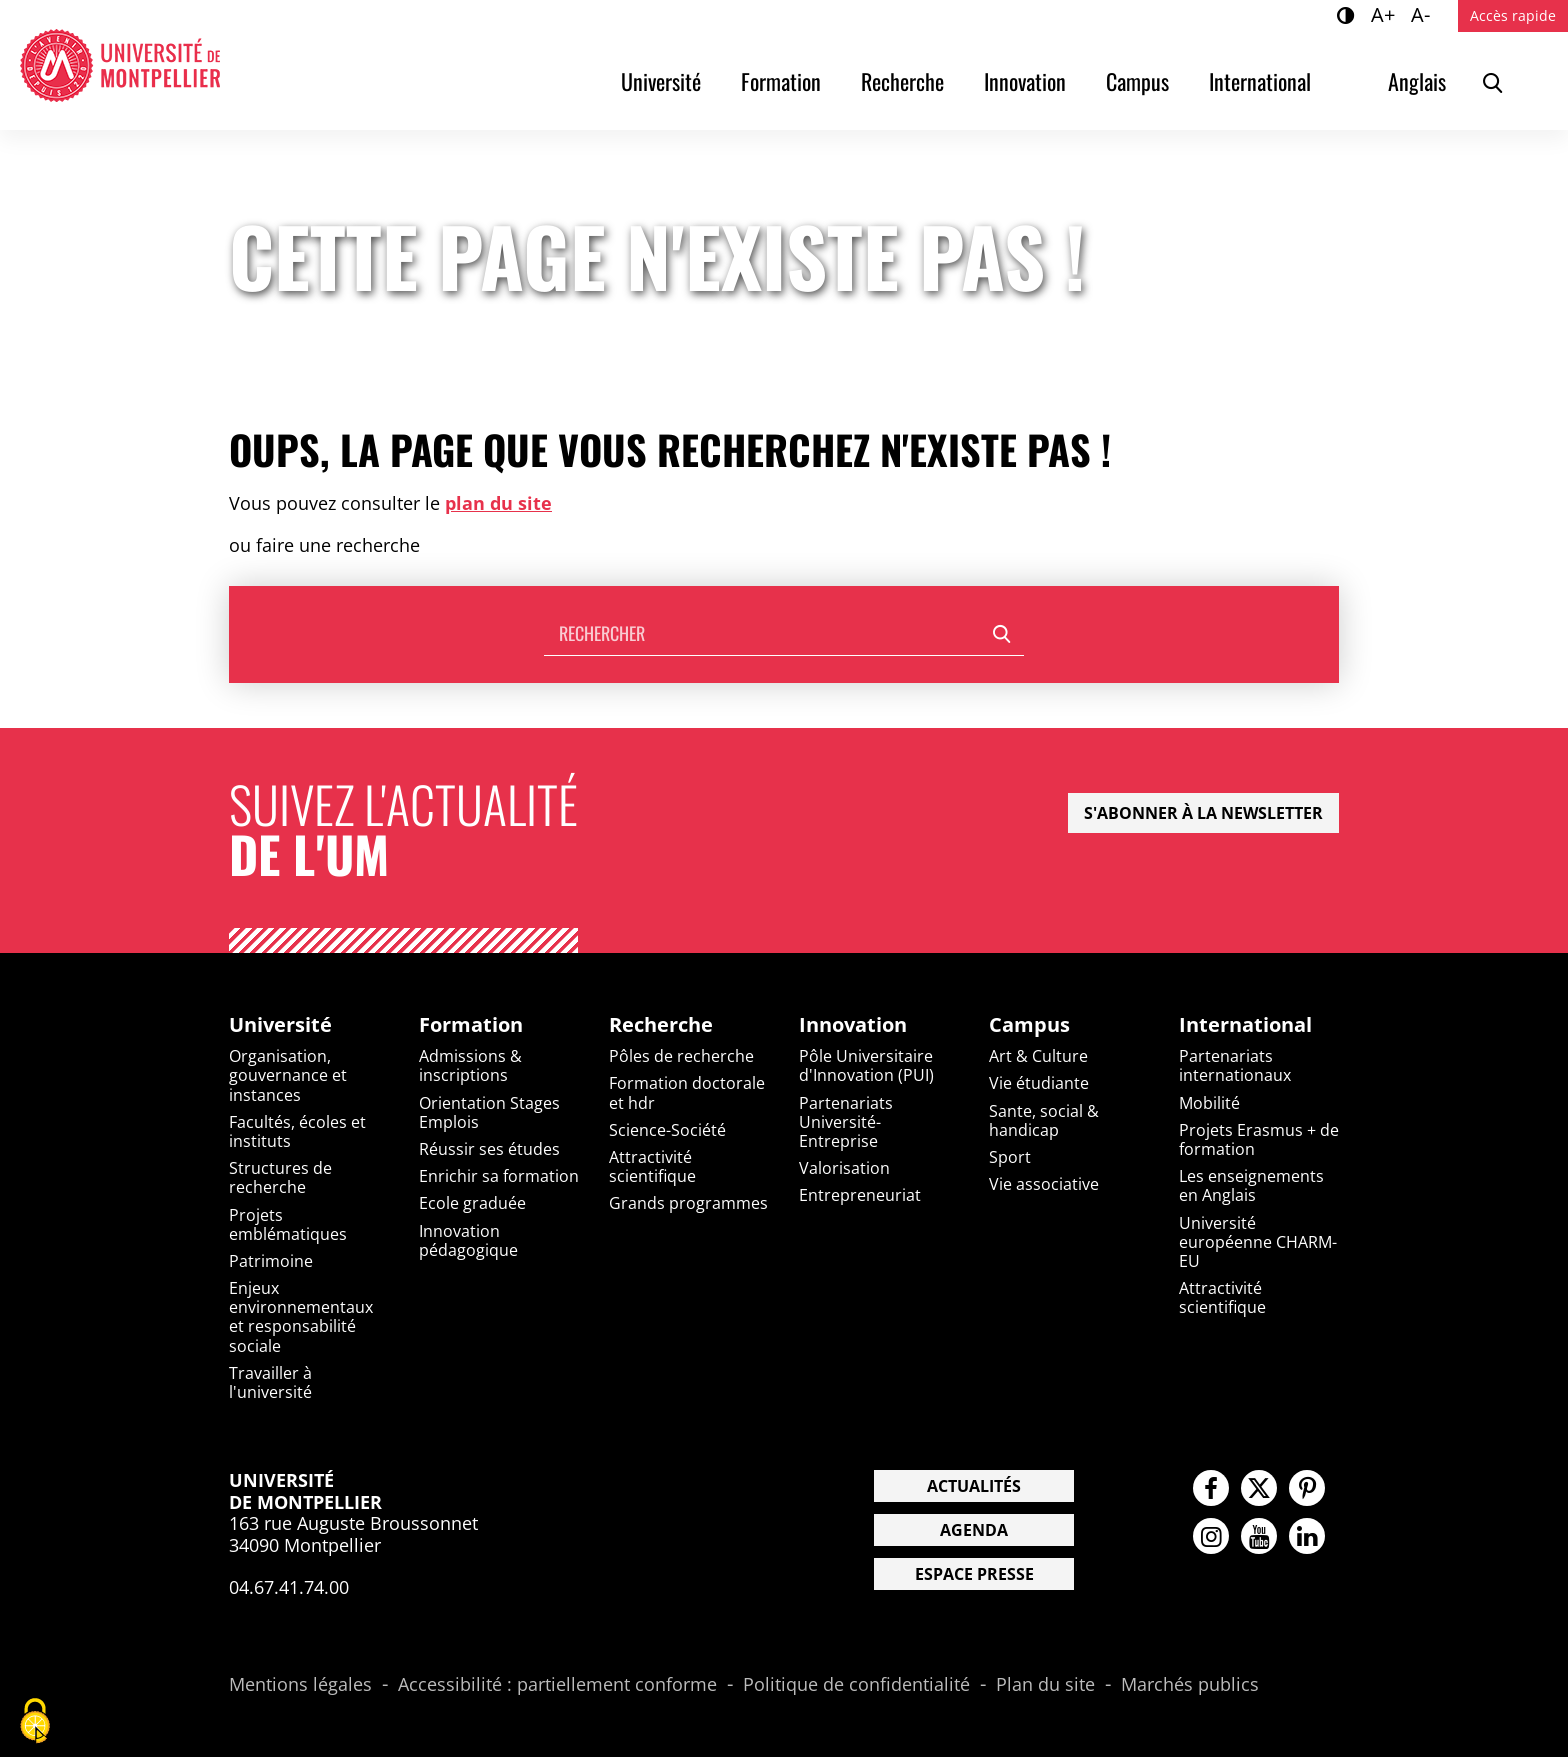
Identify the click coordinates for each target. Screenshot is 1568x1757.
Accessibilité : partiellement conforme (557, 1685)
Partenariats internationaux (1235, 1065)
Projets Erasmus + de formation (1259, 1139)
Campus (1137, 81)
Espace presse (974, 1574)
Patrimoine (271, 1261)
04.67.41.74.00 (289, 1587)
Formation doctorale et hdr (687, 1092)
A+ (1386, 14)
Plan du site (1045, 1685)
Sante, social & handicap (1044, 1120)
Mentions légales (300, 1685)
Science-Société (667, 1130)
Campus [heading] (1029, 1025)
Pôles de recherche (681, 1056)
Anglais (1417, 81)
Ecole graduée (472, 1203)
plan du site (498, 503)
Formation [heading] (471, 1025)
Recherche (902, 81)
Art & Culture (1038, 1056)
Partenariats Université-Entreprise (846, 1122)
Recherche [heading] (661, 1025)
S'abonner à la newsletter (1203, 813)
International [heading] (1245, 1025)
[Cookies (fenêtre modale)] (35, 1722)
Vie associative (1044, 1184)
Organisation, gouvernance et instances (288, 1075)
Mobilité (1209, 1103)
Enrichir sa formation (499, 1176)
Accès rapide (1513, 15)
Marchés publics (1190, 1685)
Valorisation (844, 1168)
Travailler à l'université (270, 1382)
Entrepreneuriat (860, 1195)
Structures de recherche (280, 1177)
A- (1423, 14)
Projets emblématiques (288, 1224)
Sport (1010, 1157)
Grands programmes (688, 1203)
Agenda (974, 1530)
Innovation (1025, 81)
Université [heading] (280, 1025)
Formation (781, 81)
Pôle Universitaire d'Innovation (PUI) (866, 1065)
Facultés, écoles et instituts (297, 1131)
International (1260, 81)
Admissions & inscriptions (470, 1065)
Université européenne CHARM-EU (1258, 1242)
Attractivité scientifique (652, 1166)
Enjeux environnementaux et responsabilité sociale (301, 1317)
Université (661, 81)
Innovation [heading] (853, 1025)
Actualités (974, 1486)
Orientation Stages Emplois (489, 1112)
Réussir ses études (489, 1149)
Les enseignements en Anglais (1251, 1185)
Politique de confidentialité (856, 1685)
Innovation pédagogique (468, 1240)
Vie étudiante (1039, 1083)
